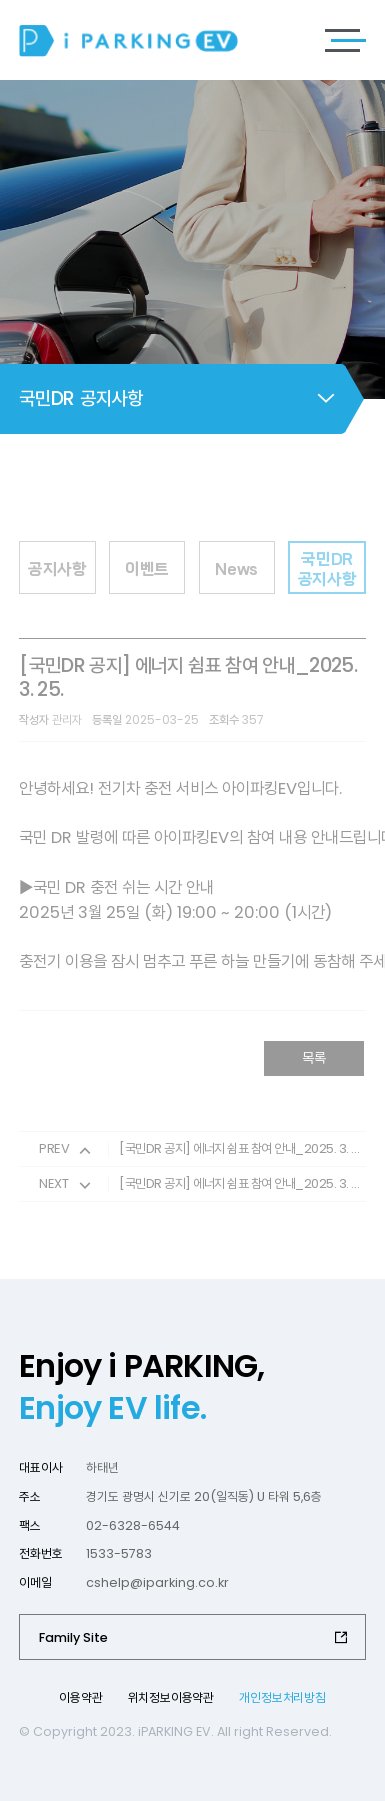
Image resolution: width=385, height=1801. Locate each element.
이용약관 (80, 1697)
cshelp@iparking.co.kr (157, 1582)
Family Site (73, 1637)
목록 (314, 1068)
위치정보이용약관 (171, 1697)
